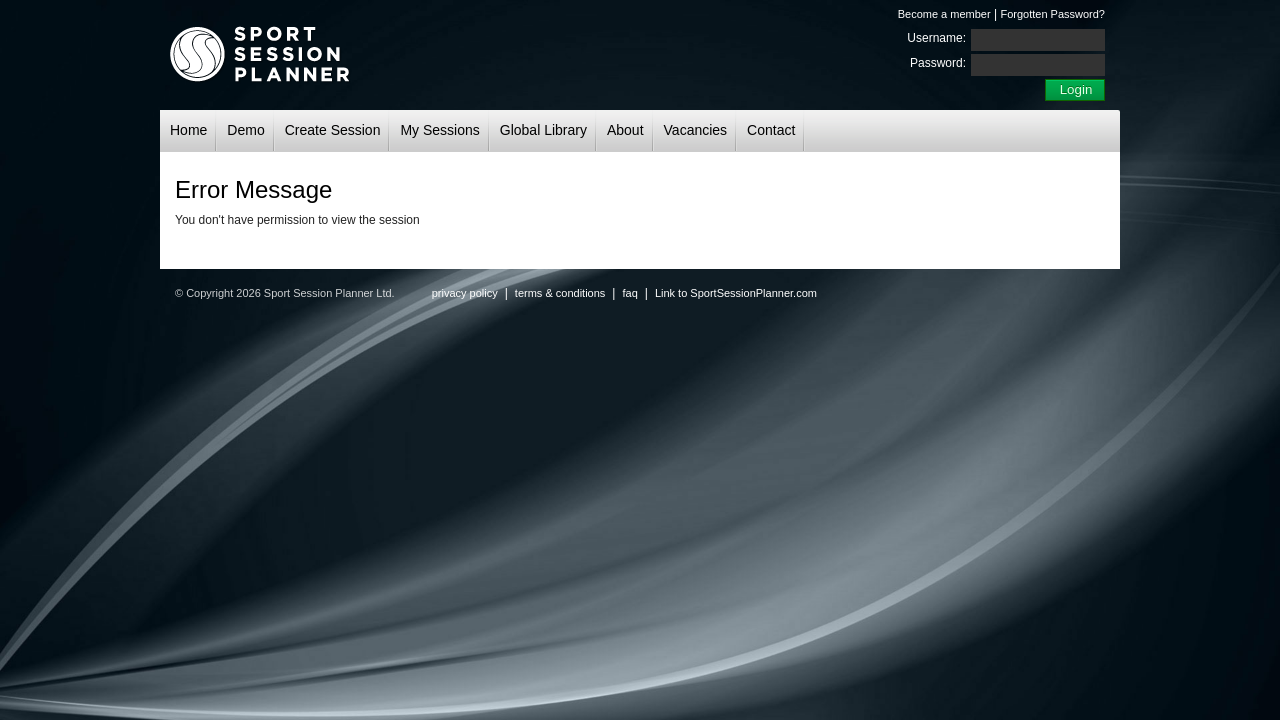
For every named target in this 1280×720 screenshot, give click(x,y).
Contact (771, 130)
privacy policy (465, 293)
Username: (936, 38)
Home (188, 130)
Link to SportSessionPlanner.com (736, 293)
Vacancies (696, 130)
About (625, 130)
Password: (938, 63)
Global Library (543, 130)
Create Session (333, 130)
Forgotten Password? (1052, 14)
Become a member (944, 14)
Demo (245, 130)
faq (629, 293)
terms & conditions (560, 293)
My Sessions (439, 130)
